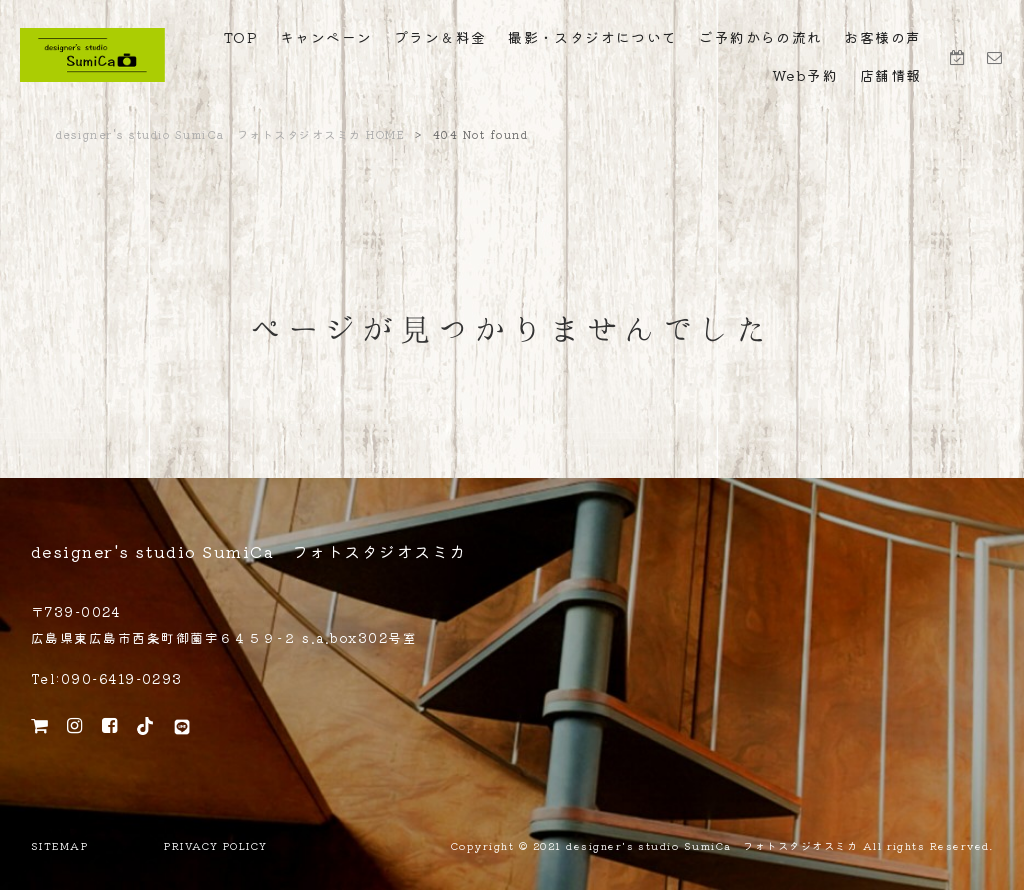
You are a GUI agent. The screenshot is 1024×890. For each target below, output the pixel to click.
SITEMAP (59, 846)
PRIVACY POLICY (216, 846)
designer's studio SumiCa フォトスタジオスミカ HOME (230, 134)
